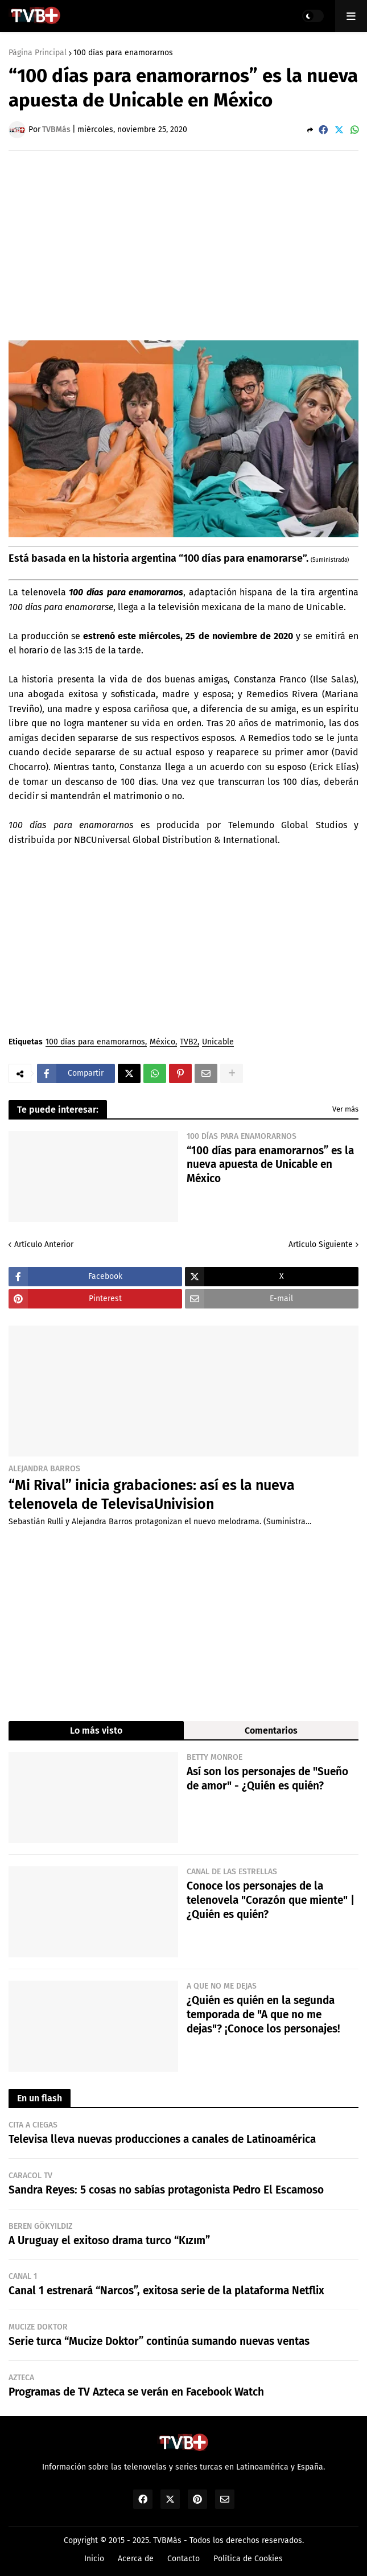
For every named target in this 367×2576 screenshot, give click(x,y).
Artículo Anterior (43, 1244)
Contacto (183, 2558)
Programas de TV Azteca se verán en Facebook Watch (136, 2391)
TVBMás (167, 2540)
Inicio (94, 2558)
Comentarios (271, 1730)
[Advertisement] (188, 244)
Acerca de (136, 2558)
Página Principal (38, 53)
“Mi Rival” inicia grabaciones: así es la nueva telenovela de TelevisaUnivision (152, 1495)
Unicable (218, 1042)
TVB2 (188, 1042)
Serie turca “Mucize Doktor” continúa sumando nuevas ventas (159, 2341)
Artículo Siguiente (320, 1244)
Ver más (345, 1109)
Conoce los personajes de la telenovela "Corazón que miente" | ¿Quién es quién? (270, 1899)
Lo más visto (96, 1730)
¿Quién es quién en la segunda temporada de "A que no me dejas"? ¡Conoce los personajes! (263, 2014)
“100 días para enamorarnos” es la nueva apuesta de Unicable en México (270, 1164)
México (162, 1042)
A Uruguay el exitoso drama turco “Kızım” (109, 2240)
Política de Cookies (248, 2558)
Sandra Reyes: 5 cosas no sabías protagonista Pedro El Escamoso (166, 2189)
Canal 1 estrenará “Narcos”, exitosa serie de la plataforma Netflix (166, 2290)
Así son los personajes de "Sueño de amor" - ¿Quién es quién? (267, 1778)
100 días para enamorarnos (123, 53)
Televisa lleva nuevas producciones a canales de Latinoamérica (162, 2139)
